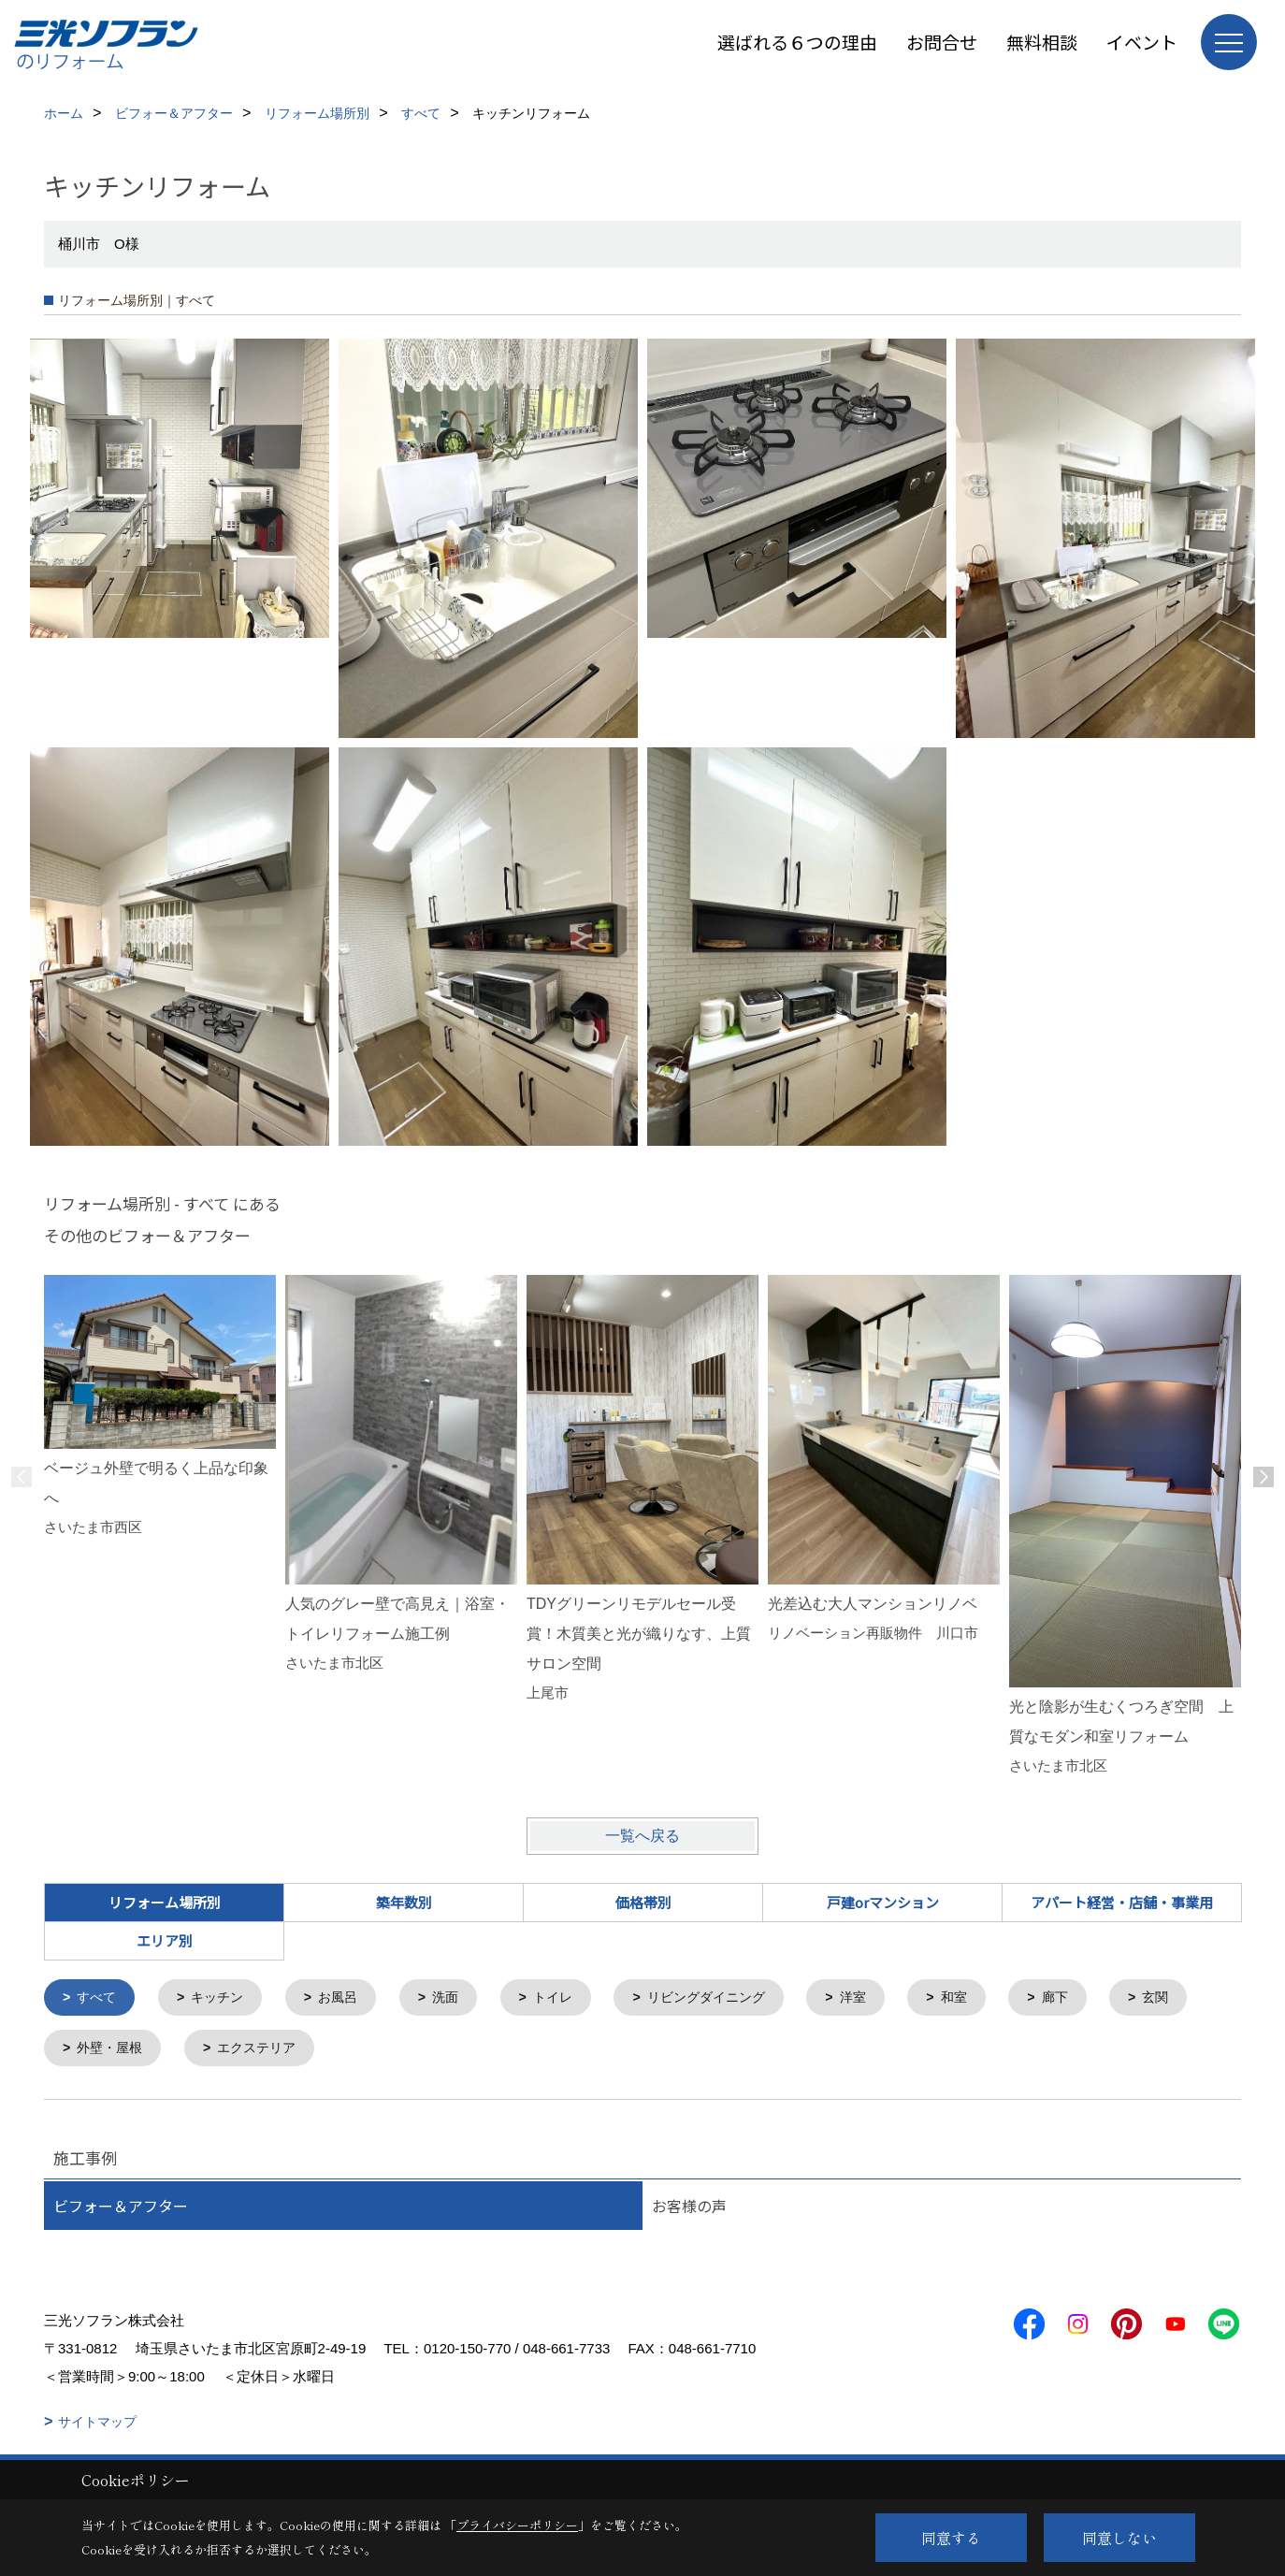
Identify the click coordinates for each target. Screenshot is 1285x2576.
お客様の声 (689, 2209)
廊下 (1090, 1998)
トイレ (570, 1998)
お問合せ (941, 41)
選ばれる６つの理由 (797, 41)
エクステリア (369, 2051)
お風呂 (348, 1998)
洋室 (883, 1998)
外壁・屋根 (216, 2051)
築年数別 (404, 1902)
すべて (100, 1998)
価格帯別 (643, 1902)
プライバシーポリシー (517, 2525)
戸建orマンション (883, 1902)
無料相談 (1041, 41)
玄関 (93, 2051)
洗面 (459, 1998)
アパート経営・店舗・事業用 (1122, 1902)
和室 (987, 1998)
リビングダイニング (730, 1998)
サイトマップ (97, 2425)
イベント (1141, 41)
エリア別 (165, 1940)
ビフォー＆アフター (120, 2209)
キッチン (223, 1998)
